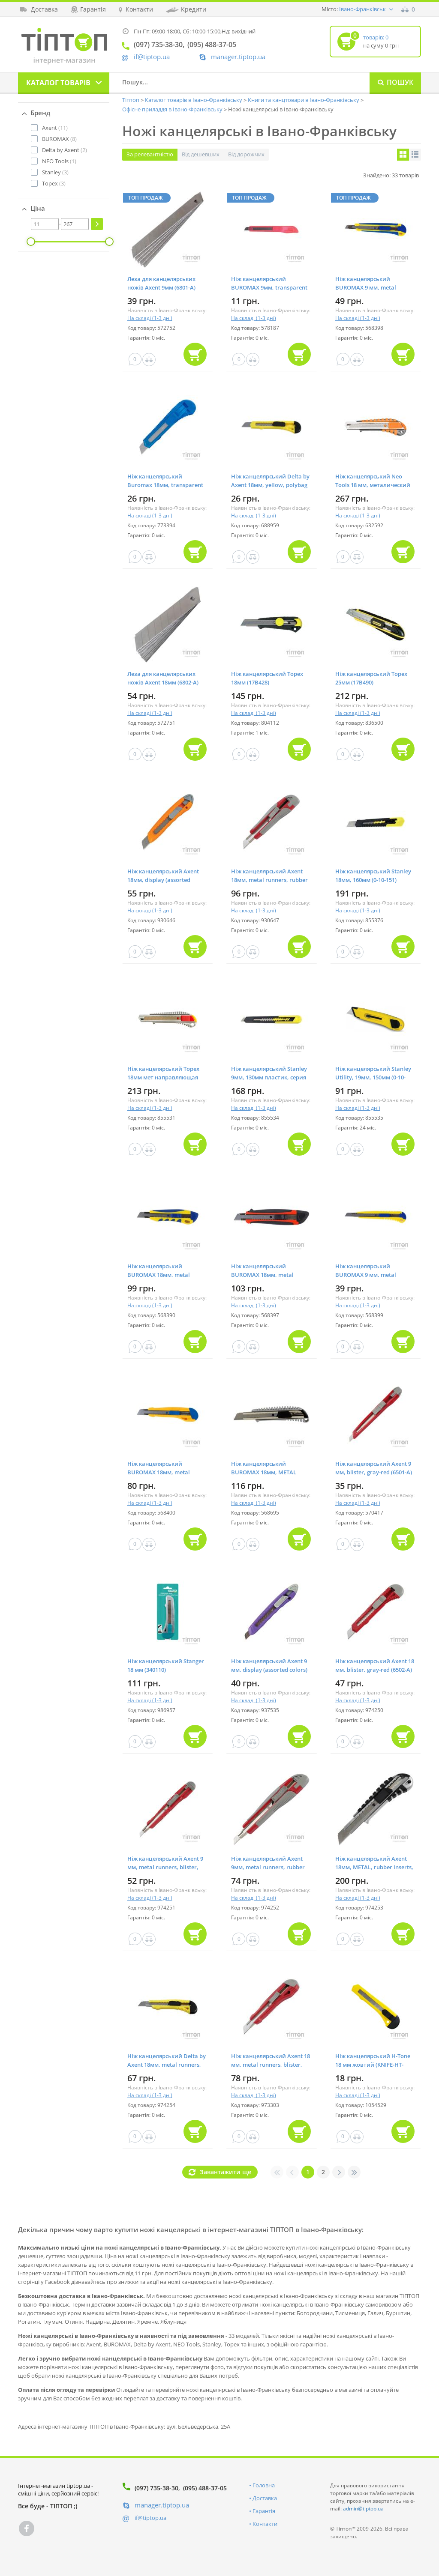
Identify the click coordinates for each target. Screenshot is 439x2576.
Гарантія (264, 2511)
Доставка (265, 2498)
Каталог (58, 82)
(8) (59, 139)
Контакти (265, 2524)
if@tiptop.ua (150, 2518)
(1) (59, 161)
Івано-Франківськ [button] (362, 9)
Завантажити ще (225, 2172)
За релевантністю (149, 154)
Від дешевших (201, 154)
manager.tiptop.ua (238, 57)
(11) (55, 127)
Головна (264, 2485)
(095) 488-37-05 (205, 2488)
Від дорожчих (246, 154)
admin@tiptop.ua (363, 2508)
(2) (64, 150)
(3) (55, 172)
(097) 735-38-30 (156, 2488)
